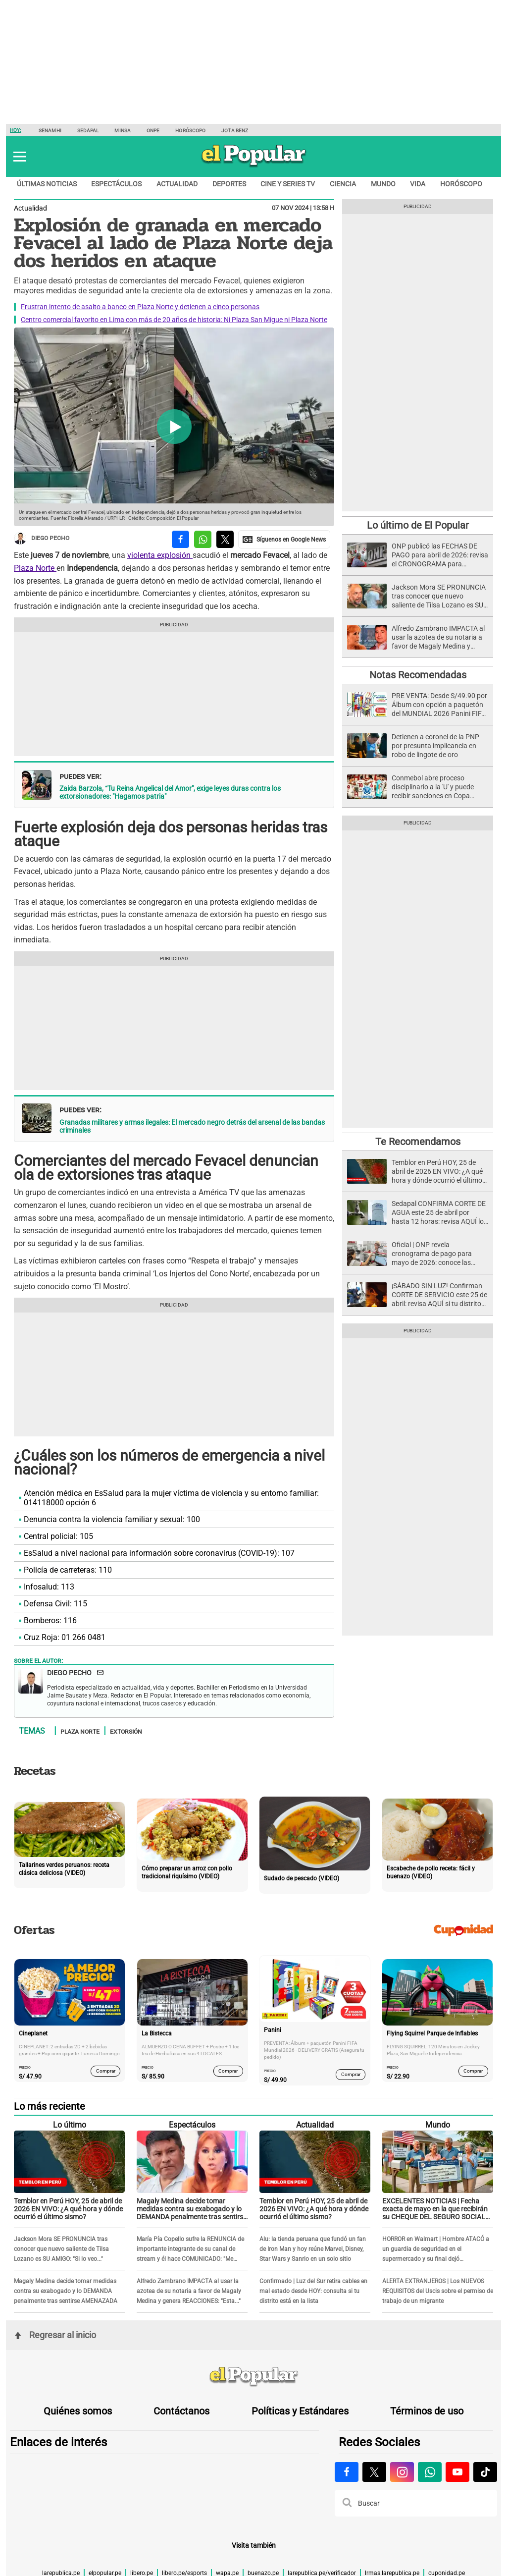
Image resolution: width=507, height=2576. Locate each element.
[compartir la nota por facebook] (180, 539)
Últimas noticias (47, 184)
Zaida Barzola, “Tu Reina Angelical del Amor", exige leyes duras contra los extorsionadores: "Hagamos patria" (170, 792)
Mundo (383, 184)
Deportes (229, 184)
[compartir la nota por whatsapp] (203, 539)
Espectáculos (116, 184)
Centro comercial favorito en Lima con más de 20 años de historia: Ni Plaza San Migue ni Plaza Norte (174, 320)
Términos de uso (426, 2411)
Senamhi (50, 130)
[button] (19, 157)
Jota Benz (234, 130)
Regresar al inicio (55, 2335)
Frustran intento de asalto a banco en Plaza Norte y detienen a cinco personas (140, 307)
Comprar (105, 2071)
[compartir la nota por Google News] (284, 539)
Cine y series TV (287, 184)
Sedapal (88, 130)
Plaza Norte (35, 568)
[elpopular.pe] (254, 166)
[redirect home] (253, 2377)
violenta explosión (160, 555)
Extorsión (126, 1731)
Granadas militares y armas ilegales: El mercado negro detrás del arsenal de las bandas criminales (192, 1126)
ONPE (153, 130)
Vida (417, 184)
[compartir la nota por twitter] (225, 539)
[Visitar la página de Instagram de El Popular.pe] (402, 2472)
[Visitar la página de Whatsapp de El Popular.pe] (430, 2472)
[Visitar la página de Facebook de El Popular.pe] (346, 2472)
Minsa (122, 130)
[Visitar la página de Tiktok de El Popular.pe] (485, 2472)
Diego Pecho (41, 538)
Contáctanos (181, 2411)
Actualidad (177, 184)
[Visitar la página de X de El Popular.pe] (374, 2472)
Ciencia (343, 184)
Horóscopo (190, 130)
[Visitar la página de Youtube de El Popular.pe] (457, 2472)
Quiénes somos (78, 2411)
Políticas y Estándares (300, 2411)
